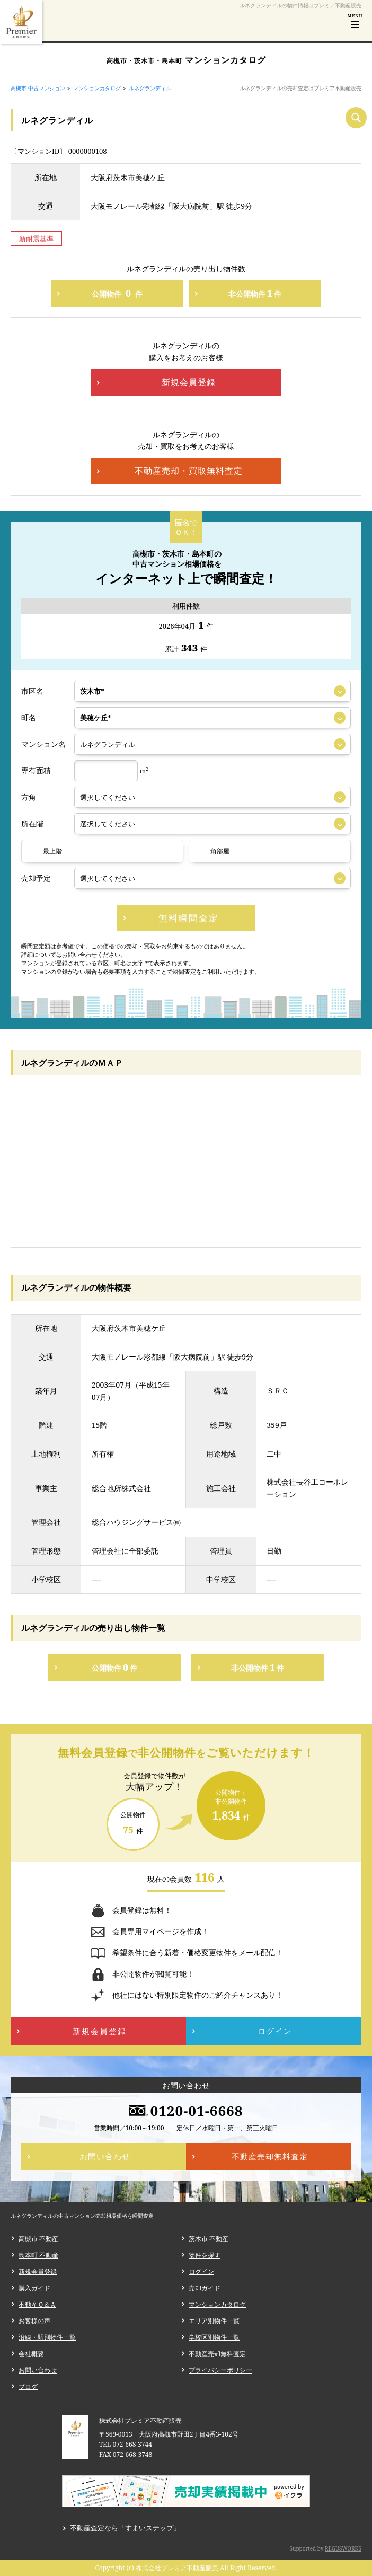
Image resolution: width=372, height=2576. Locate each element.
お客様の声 (34, 2320)
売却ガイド (204, 2287)
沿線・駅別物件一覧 (47, 2337)
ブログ (28, 2386)
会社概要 (31, 2353)
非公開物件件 (254, 293)
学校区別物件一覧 (214, 2337)
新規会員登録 (38, 2271)
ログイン (201, 2271)
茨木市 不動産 (208, 2238)
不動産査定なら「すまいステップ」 (125, 2528)
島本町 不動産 (38, 2255)
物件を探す (204, 2255)
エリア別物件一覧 (214, 2320)
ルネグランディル (150, 88)
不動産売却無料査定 (217, 2353)
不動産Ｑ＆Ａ (37, 2304)
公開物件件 (117, 293)
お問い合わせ (38, 2370)
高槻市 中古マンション (38, 88)
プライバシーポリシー (220, 2370)
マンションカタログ (97, 88)
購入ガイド (34, 2287)
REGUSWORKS (343, 2548)
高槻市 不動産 (38, 2238)
